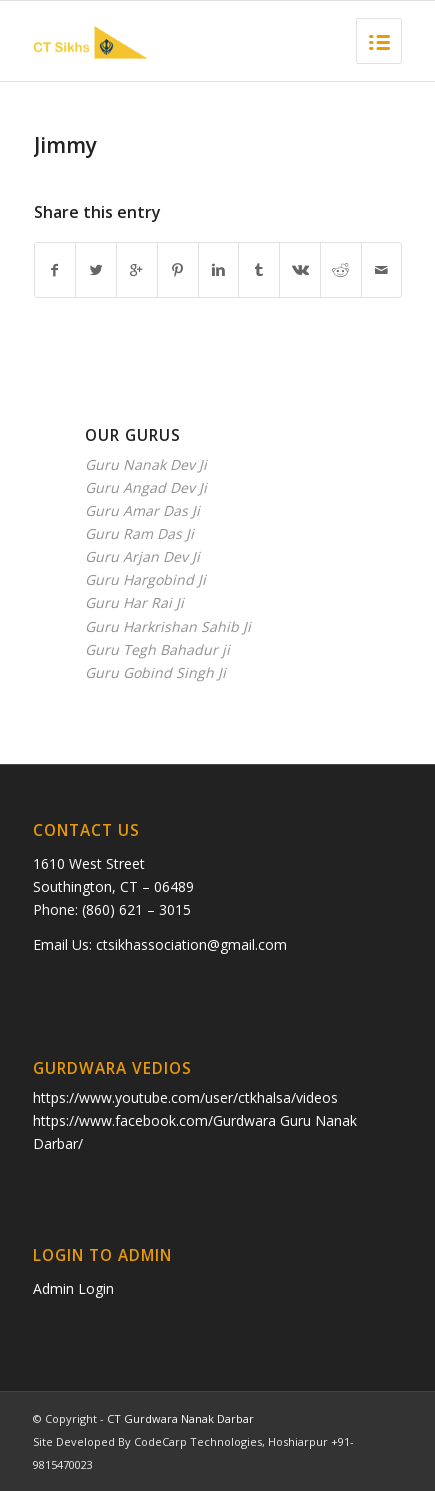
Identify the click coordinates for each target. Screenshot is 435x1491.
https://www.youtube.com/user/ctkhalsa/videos (185, 1097)
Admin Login (73, 1288)
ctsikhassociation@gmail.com (191, 944)
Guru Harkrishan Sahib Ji (168, 626)
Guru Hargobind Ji (145, 579)
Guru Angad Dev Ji (146, 487)
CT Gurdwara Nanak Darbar (180, 1418)
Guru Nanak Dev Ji (146, 464)
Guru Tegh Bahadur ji (157, 649)
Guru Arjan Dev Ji (142, 556)
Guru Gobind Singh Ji (155, 672)
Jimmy (65, 145)
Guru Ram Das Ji (139, 533)
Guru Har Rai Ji (134, 602)
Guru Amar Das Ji (142, 510)
